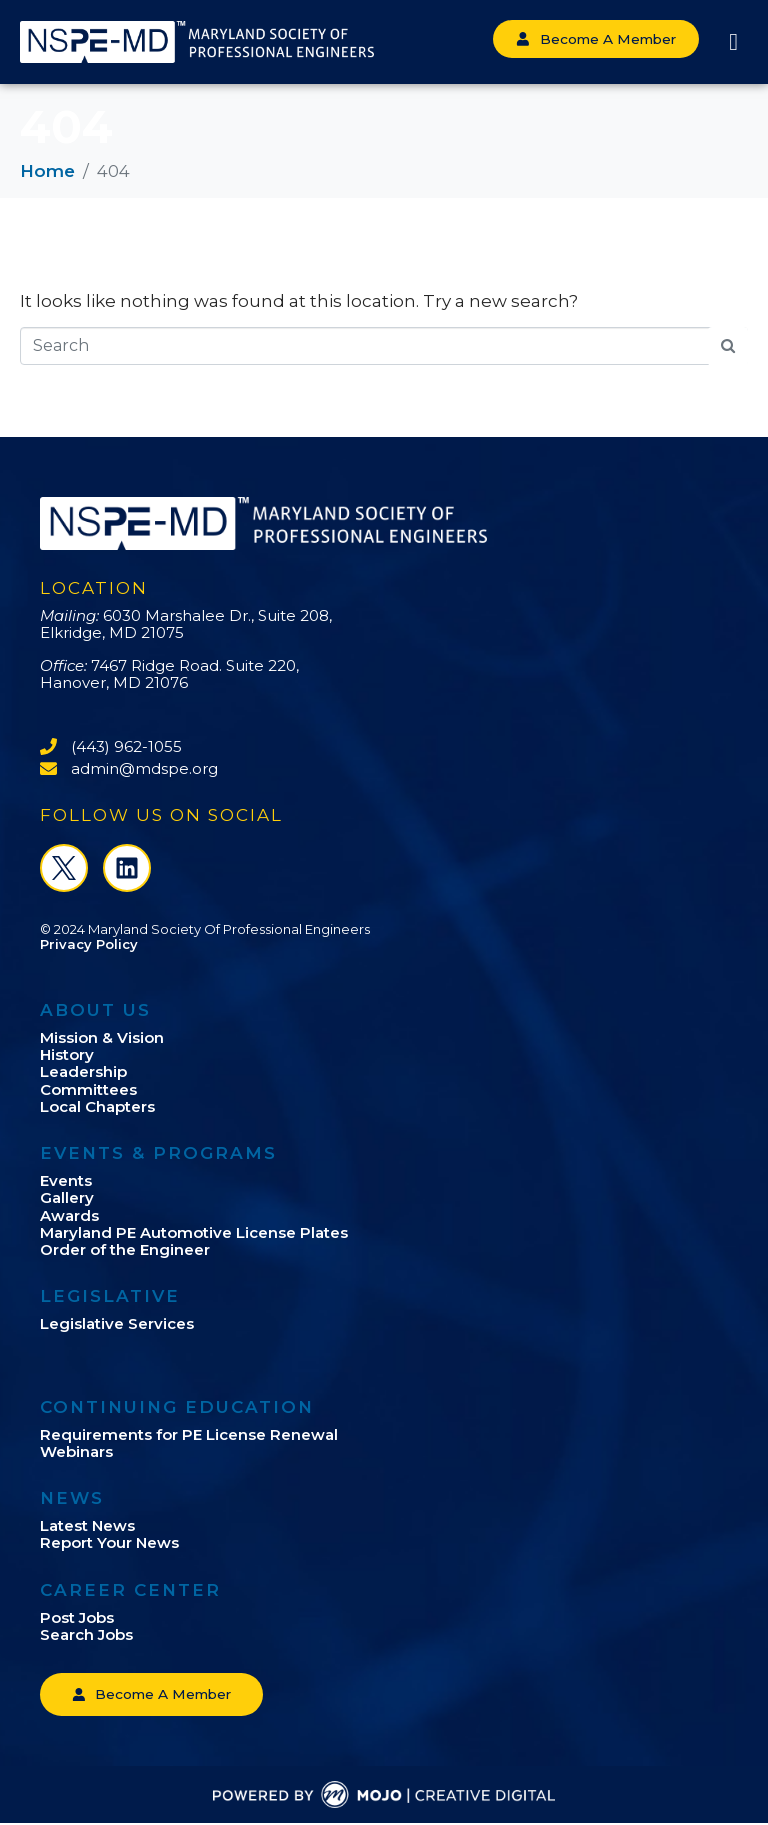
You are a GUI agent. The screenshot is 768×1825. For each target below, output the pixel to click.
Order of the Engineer (125, 1249)
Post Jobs (77, 1617)
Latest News (87, 1525)
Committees (88, 1089)
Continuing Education (177, 1407)
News (72, 1498)
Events (66, 1180)
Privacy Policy (89, 944)
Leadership (83, 1071)
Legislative (110, 1296)
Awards (69, 1215)
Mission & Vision (102, 1037)
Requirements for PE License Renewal (189, 1434)
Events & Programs (158, 1153)
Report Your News (109, 1542)
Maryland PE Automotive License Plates (194, 1232)
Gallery (67, 1197)
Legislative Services (117, 1323)
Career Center (130, 1590)
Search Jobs (86, 1634)
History (67, 1054)
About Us (95, 1010)
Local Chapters (97, 1106)
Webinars (76, 1451)
